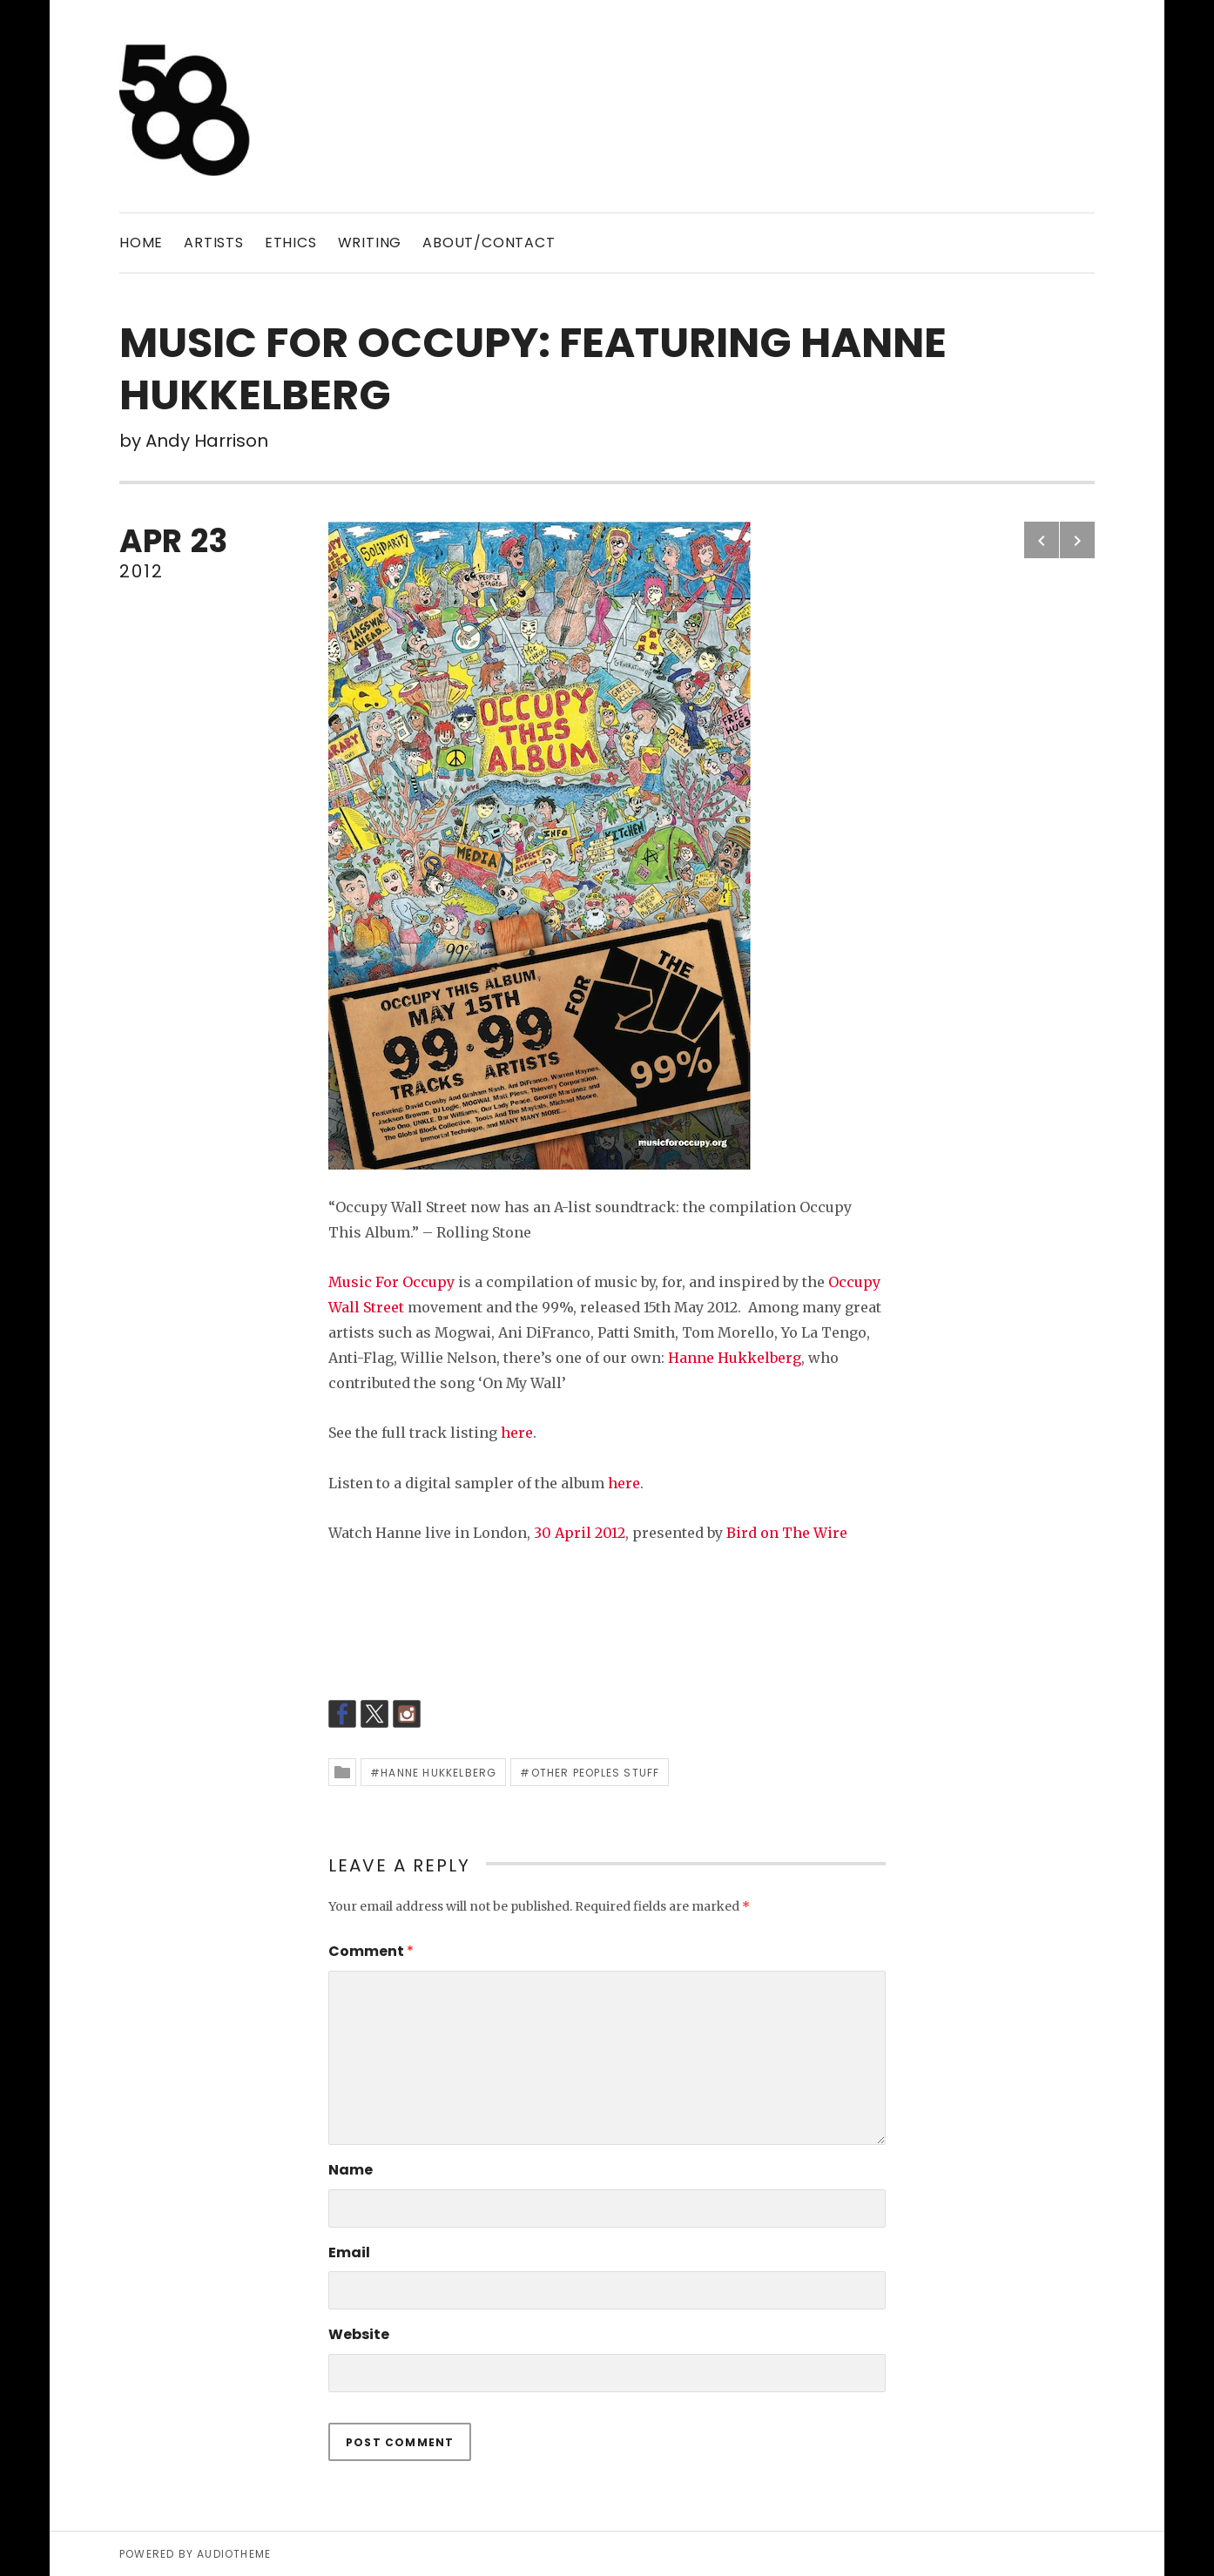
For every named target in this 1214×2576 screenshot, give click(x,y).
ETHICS (291, 243)
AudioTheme (234, 2553)
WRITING (370, 243)
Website (358, 2334)
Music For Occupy (391, 1282)
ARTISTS (214, 243)
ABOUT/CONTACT (488, 243)
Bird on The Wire (786, 1532)
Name (350, 2170)
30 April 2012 (579, 1532)
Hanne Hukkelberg (734, 1357)
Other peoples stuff (595, 1772)
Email (349, 2252)
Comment (371, 1951)
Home (141, 243)
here (517, 1432)
